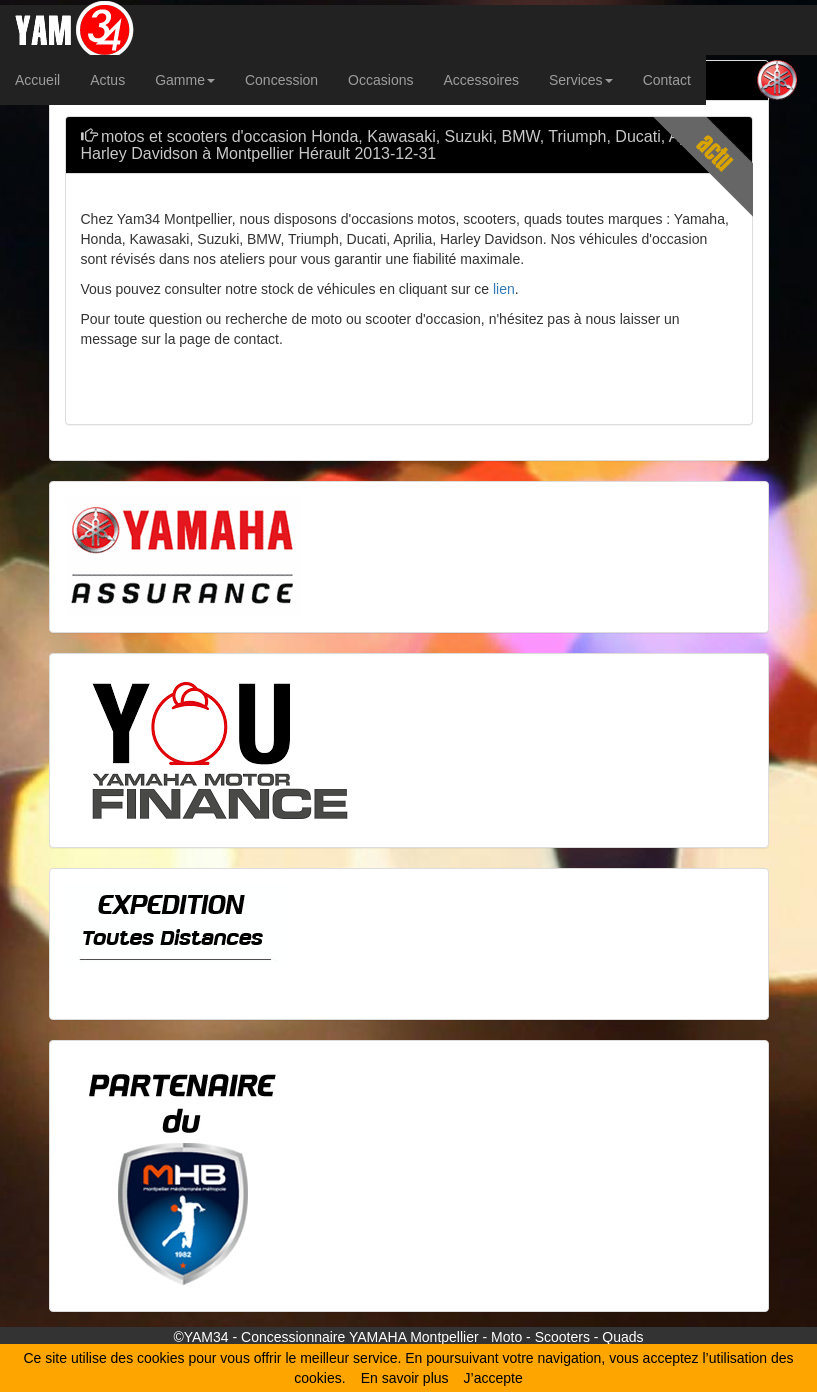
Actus (107, 80)
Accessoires (480, 80)
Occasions (380, 80)
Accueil (37, 80)
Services (581, 80)
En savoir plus (405, 1378)
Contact (667, 80)
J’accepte (493, 1378)
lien (504, 289)
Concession (281, 80)
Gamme (185, 80)
